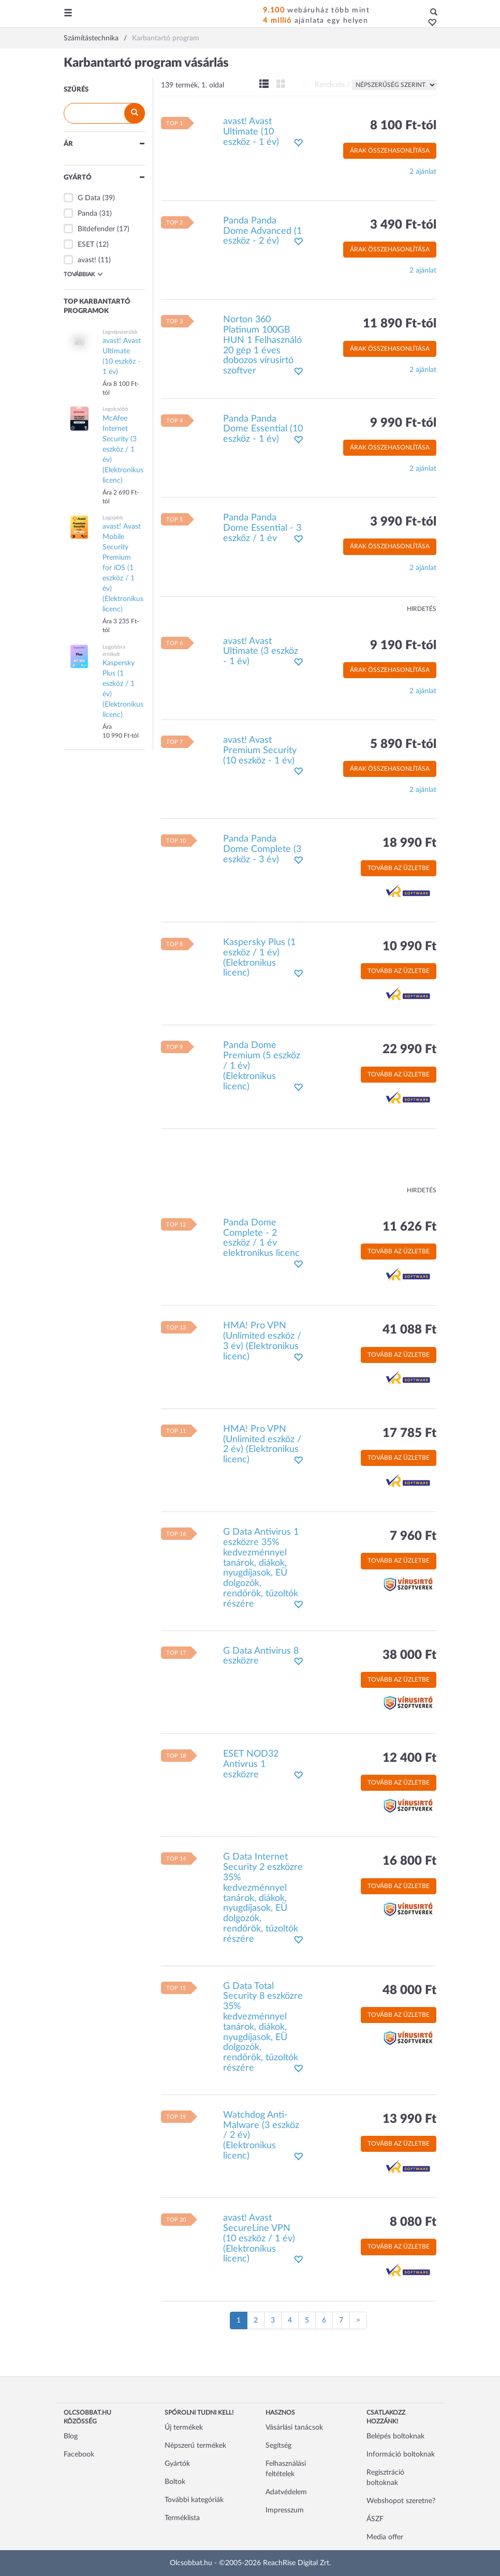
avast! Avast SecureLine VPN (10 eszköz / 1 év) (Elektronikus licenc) (259, 2238)
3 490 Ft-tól (403, 225)
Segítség (278, 2445)
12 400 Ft (409, 1758)
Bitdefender (96, 229)
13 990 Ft (409, 2119)
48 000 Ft (409, 1990)
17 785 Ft (409, 1433)
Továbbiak (83, 274)
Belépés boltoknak (395, 2436)
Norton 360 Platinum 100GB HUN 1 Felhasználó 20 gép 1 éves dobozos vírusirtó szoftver (262, 345)
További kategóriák (194, 2500)
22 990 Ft (409, 1049)
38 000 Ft (409, 1655)
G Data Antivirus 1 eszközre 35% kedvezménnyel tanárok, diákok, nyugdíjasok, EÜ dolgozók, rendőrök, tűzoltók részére (261, 1568)
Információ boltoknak (400, 2454)
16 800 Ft (409, 1861)
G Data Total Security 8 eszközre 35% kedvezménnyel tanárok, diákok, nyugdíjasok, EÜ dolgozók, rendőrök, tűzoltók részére (263, 2027)
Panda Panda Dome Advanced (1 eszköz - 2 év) (262, 231)
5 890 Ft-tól (403, 744)
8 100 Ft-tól (403, 125)
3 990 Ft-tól (403, 522)
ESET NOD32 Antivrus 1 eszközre (250, 1764)
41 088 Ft (409, 1330)
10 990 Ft (409, 946)
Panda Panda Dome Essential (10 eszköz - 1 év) (263, 429)
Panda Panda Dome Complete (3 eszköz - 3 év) (262, 849)
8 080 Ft (413, 2222)
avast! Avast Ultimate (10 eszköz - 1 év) (251, 132)
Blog (71, 2436)
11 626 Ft (409, 1227)
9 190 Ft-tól (403, 645)
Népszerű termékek (195, 2445)
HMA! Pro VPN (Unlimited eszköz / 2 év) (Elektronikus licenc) (262, 1444)
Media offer (384, 2537)
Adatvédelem (286, 2492)
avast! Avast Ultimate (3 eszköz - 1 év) (260, 652)
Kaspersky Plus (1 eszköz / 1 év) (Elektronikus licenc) (259, 958)
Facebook (79, 2454)
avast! (87, 260)
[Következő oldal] (358, 2320)
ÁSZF (375, 2519)
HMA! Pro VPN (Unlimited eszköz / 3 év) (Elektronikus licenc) (262, 1341)
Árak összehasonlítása (390, 150)
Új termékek (184, 2427)
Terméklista (182, 2518)
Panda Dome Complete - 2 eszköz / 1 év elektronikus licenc (261, 1238)
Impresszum (285, 2510)
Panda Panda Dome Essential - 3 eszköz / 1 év (262, 528)
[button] (429, 23)
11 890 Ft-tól (399, 324)
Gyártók (177, 2463)
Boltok (175, 2481)
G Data (89, 198)
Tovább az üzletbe (398, 868)
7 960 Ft (413, 1536)
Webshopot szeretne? (400, 2501)
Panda (87, 213)
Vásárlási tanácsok (294, 2427)
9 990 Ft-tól (403, 423)
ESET (86, 244)
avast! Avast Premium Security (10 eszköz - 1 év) (260, 751)
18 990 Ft (409, 843)
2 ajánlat (422, 171)
